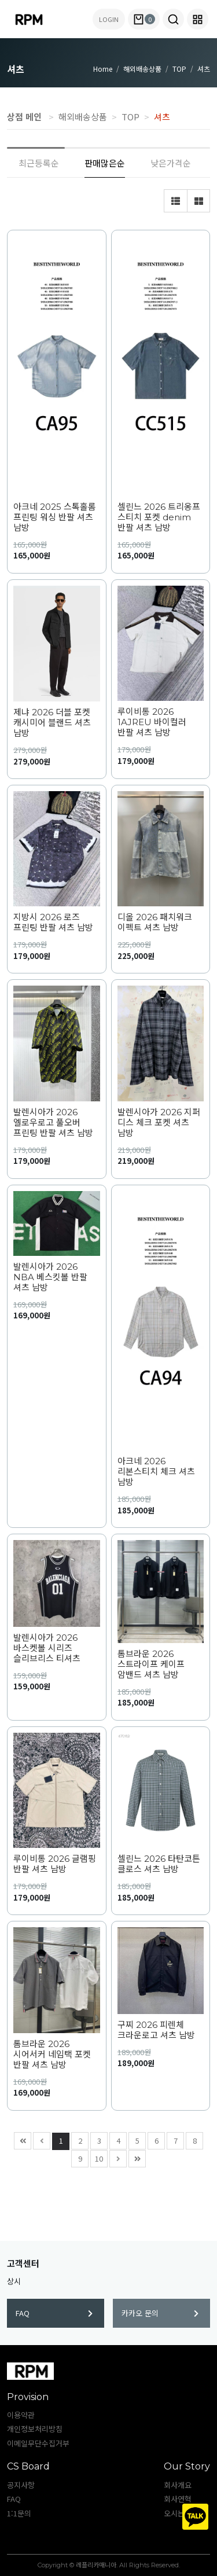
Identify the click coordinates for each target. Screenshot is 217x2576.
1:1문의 (19, 2513)
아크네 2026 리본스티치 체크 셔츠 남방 (156, 1471)
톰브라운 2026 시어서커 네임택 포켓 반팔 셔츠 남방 (52, 2054)
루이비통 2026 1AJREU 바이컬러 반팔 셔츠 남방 (151, 722)
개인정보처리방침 (34, 2428)
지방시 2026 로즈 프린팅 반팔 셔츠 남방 (53, 922)
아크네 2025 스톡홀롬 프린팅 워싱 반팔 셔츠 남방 (54, 517)
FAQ (54, 2312)
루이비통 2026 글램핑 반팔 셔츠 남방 (54, 1864)
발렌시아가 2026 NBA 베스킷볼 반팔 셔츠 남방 (50, 1277)
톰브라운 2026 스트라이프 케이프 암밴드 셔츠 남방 (151, 1664)
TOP (179, 69)
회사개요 (178, 2484)
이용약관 (21, 2414)
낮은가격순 (170, 163)
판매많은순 (104, 163)
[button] (173, 19)
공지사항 (21, 2484)
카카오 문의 (160, 2312)
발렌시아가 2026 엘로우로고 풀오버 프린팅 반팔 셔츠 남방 (53, 1122)
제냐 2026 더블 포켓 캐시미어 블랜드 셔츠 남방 (52, 722)
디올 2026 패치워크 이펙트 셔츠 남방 (154, 922)
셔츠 (203, 69)
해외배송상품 (142, 69)
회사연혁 (178, 2498)
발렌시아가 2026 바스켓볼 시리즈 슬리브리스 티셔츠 (46, 1648)
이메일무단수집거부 (38, 2443)
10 (97, 2157)
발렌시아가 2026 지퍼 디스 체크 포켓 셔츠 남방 (158, 1122)
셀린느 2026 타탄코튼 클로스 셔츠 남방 (158, 1864)
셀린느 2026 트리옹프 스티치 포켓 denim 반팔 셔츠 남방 (158, 517)
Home (102, 69)
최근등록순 (39, 163)
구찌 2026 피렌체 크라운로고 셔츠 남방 (156, 2030)
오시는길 (178, 2513)
